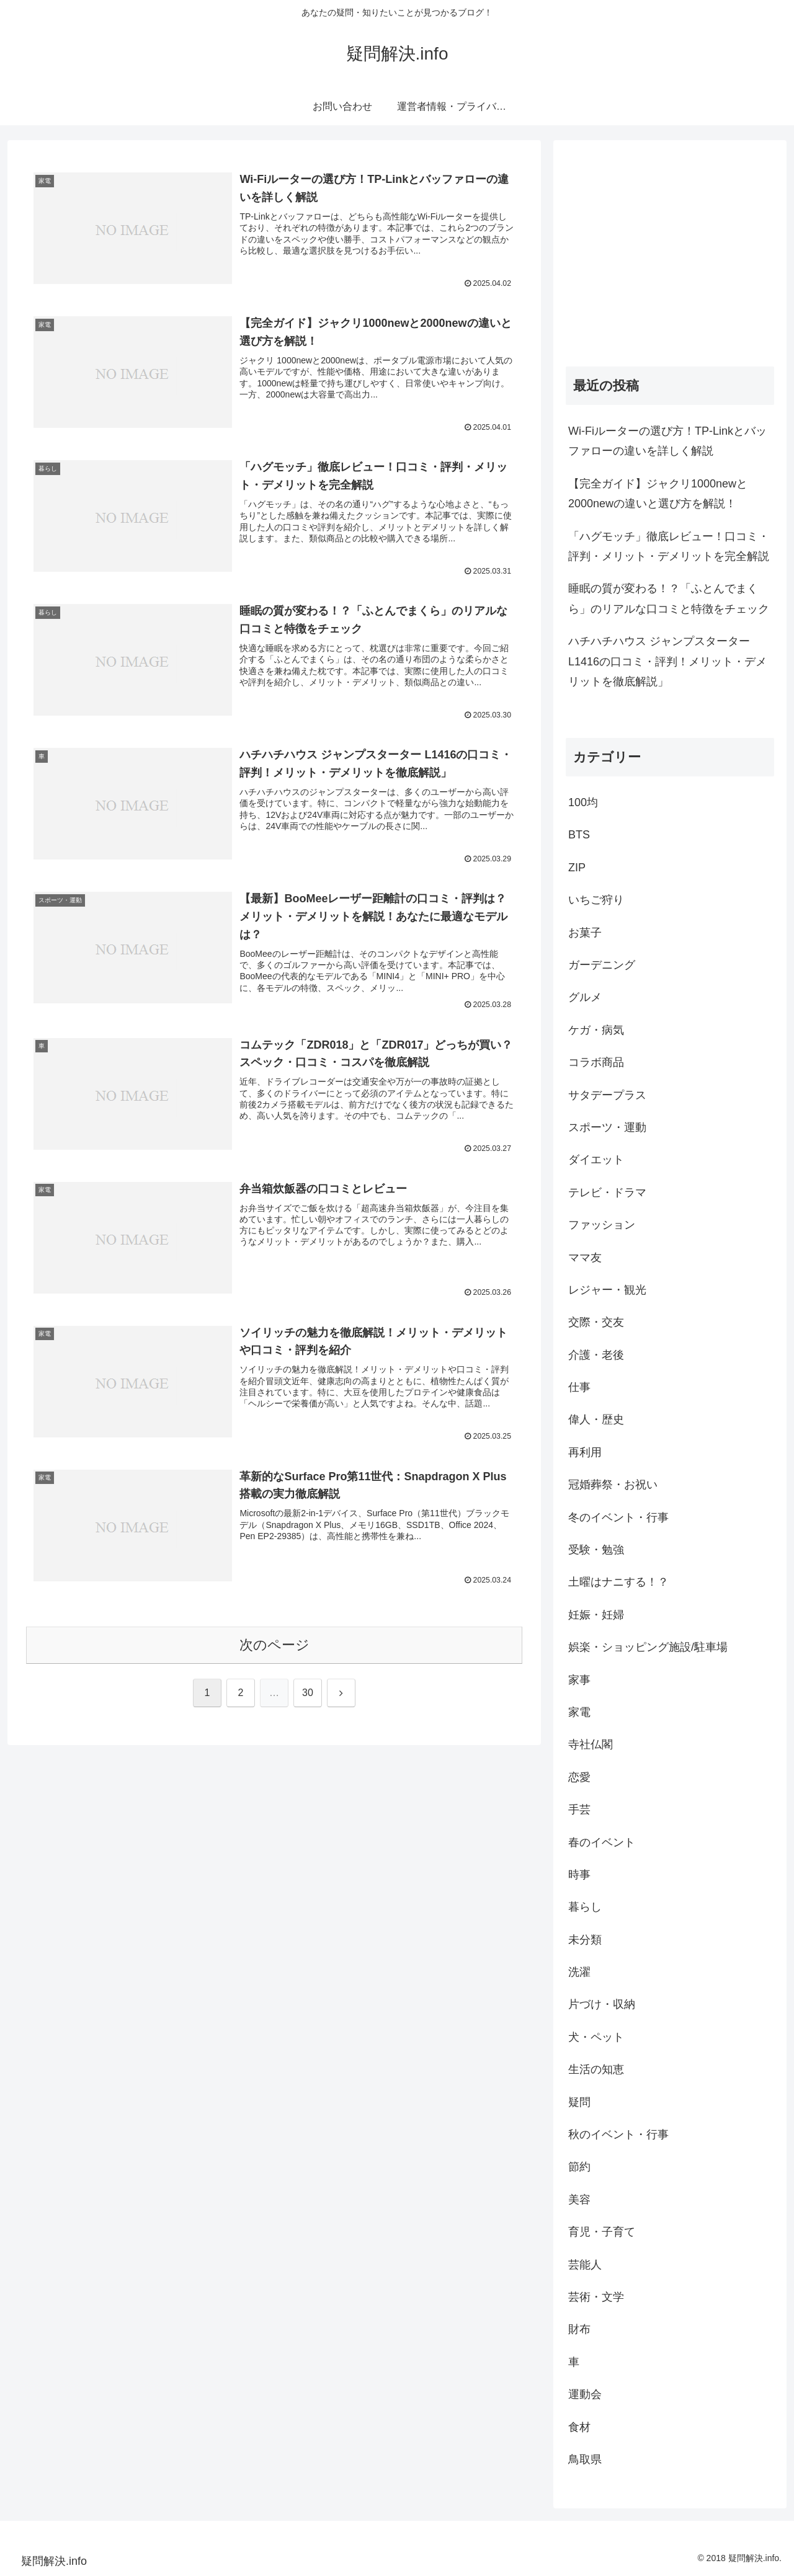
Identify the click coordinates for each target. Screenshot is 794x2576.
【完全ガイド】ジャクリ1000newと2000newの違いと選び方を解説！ (657, 493)
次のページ (274, 1647)
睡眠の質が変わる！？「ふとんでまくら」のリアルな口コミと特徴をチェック (668, 598)
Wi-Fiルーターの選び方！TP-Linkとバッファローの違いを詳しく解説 (667, 441)
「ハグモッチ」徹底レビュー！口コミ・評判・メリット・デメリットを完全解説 (668, 546)
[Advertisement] (670, 239)
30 (307, 1695)
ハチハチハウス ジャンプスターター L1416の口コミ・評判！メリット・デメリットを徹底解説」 (667, 661)
